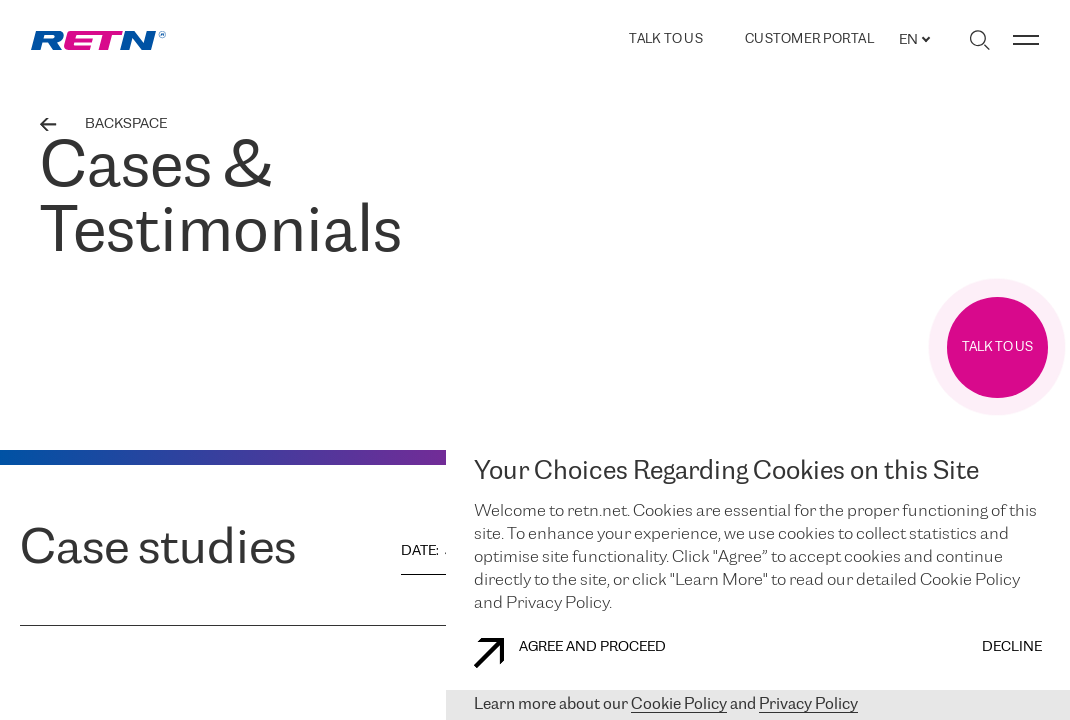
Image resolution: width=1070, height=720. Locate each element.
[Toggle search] (979, 40)
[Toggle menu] (1026, 40)
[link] (98, 40)
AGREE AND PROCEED (570, 653)
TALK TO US (666, 39)
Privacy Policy (808, 704)
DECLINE (1012, 647)
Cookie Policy (679, 704)
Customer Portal (809, 40)
